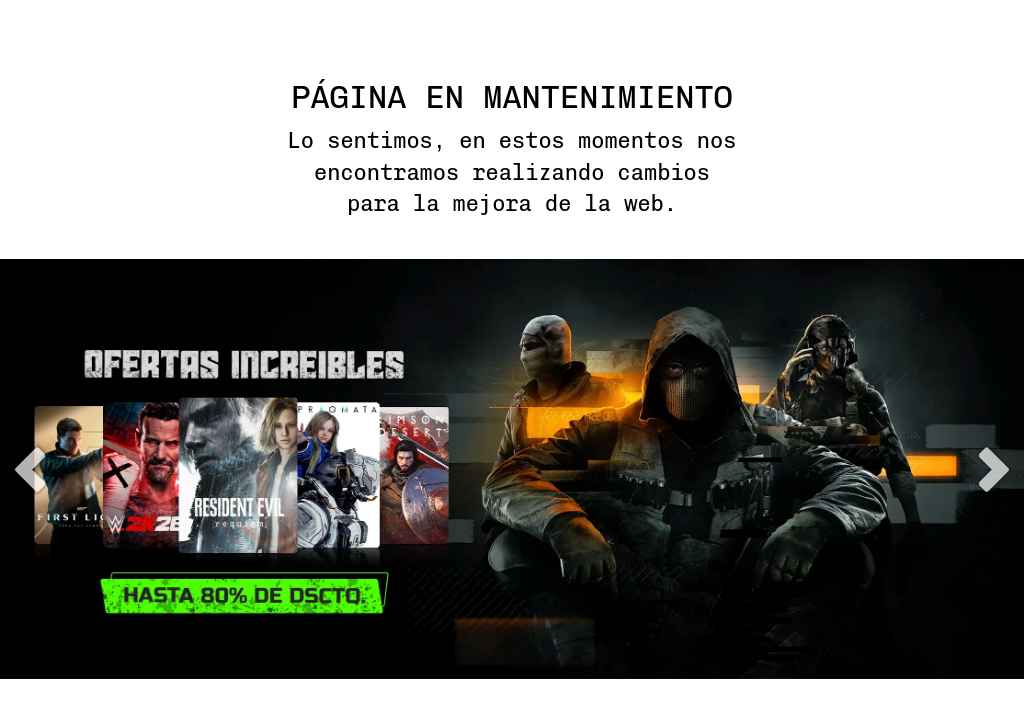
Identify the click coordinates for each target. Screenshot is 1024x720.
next (994, 469)
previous (30, 469)
